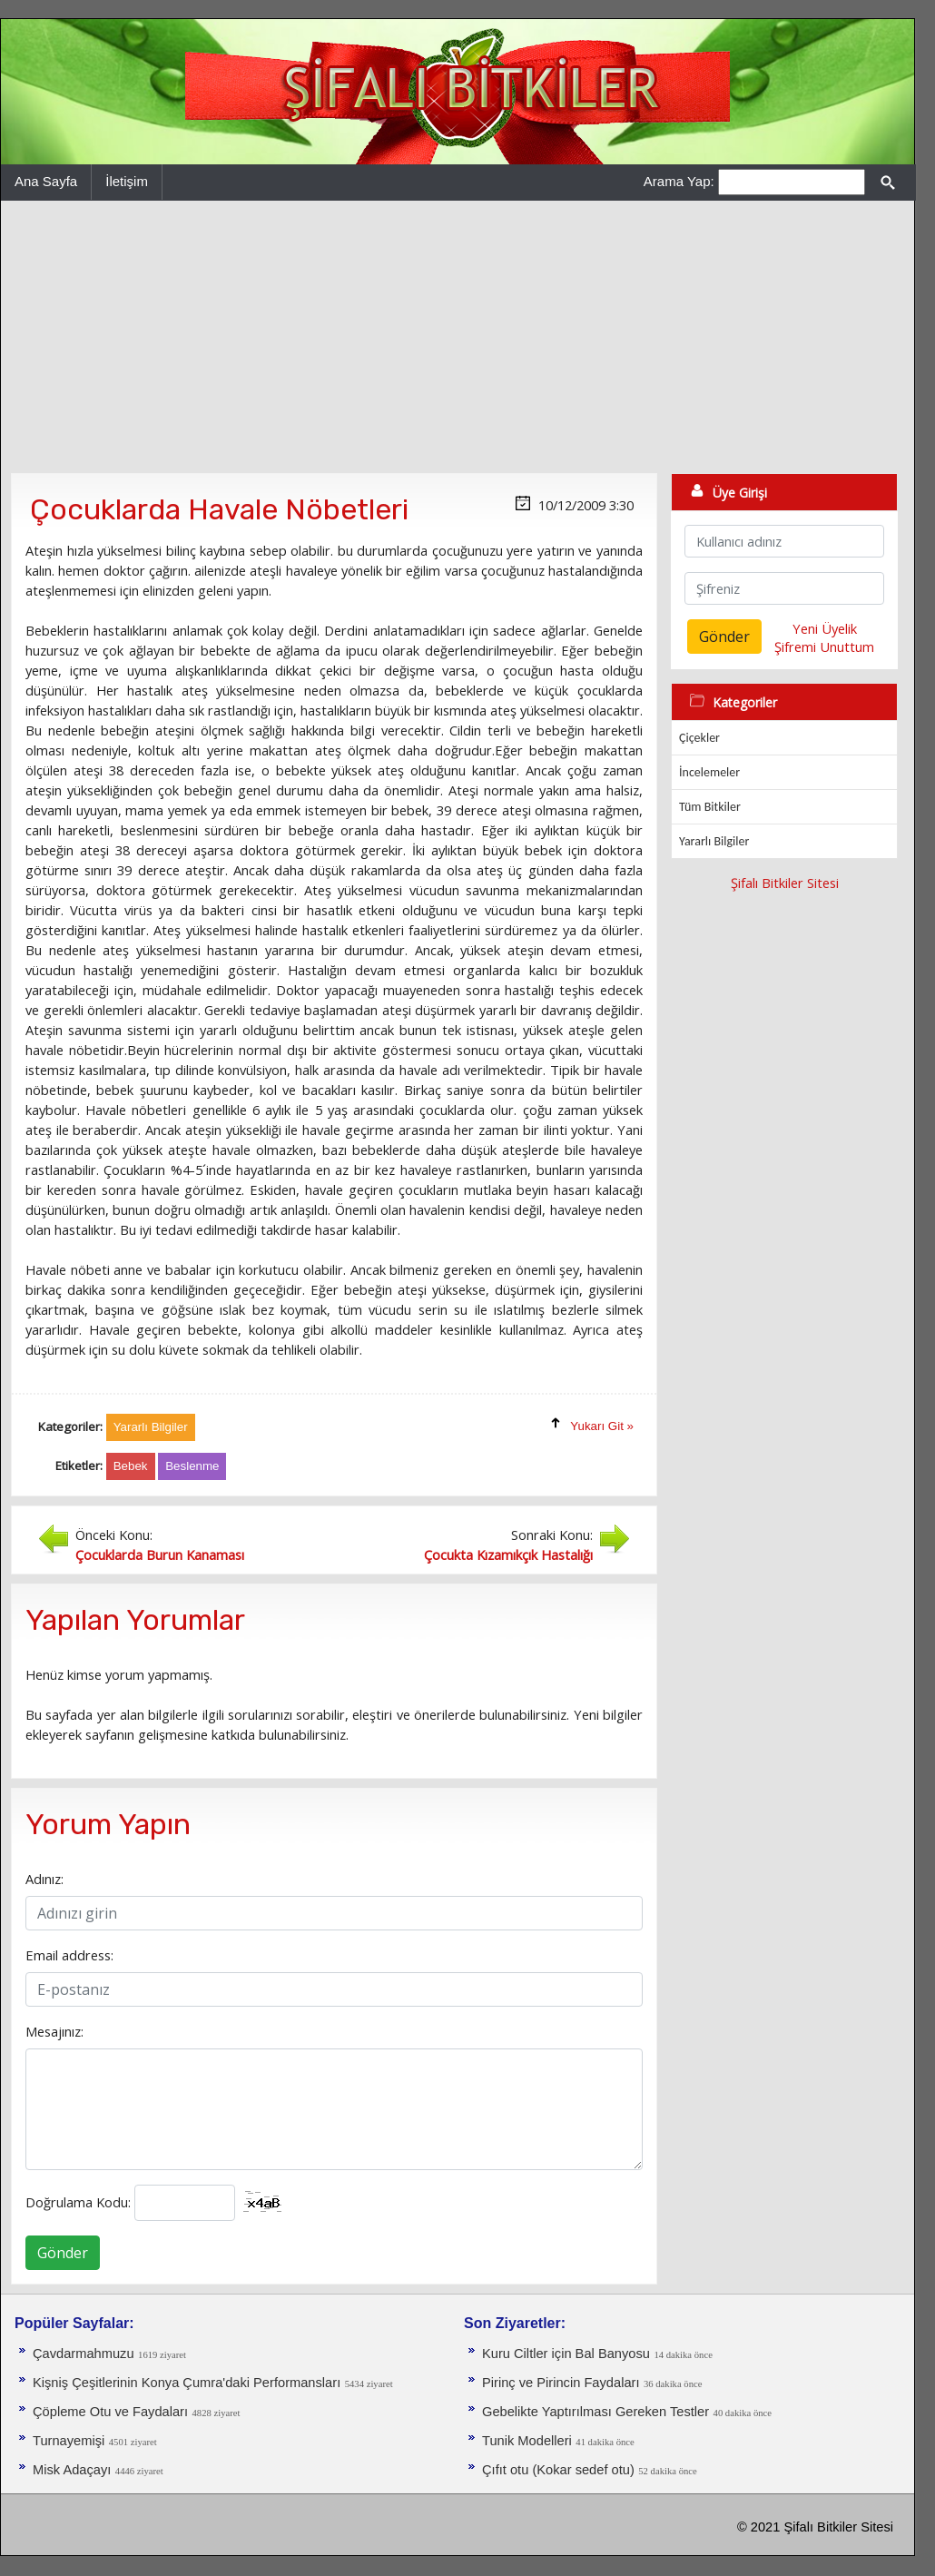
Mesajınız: (54, 2031)
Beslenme (192, 1466)
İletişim (126, 181)
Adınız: (44, 1879)
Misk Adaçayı (72, 2469)
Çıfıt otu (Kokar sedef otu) (558, 2469)
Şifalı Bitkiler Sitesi (785, 882)
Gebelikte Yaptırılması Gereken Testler (595, 2411)
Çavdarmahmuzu (83, 2353)
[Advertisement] (457, 337)
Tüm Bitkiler (710, 806)
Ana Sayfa (46, 181)
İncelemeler (709, 772)
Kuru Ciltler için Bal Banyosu (566, 2353)
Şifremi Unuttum (824, 646)
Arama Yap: (679, 181)
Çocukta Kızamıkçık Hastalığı (508, 1554)
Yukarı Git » (602, 1426)
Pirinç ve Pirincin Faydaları (561, 2382)
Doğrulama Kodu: (78, 2202)
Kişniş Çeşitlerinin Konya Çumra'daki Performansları (186, 2382)
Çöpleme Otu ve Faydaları (110, 2411)
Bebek (130, 1466)
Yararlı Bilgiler (714, 841)
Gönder (62, 2253)
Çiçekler (699, 737)
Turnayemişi (68, 2440)
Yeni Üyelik (824, 628)
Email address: (69, 1955)
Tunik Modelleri (527, 2440)
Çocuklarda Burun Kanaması (159, 1554)
